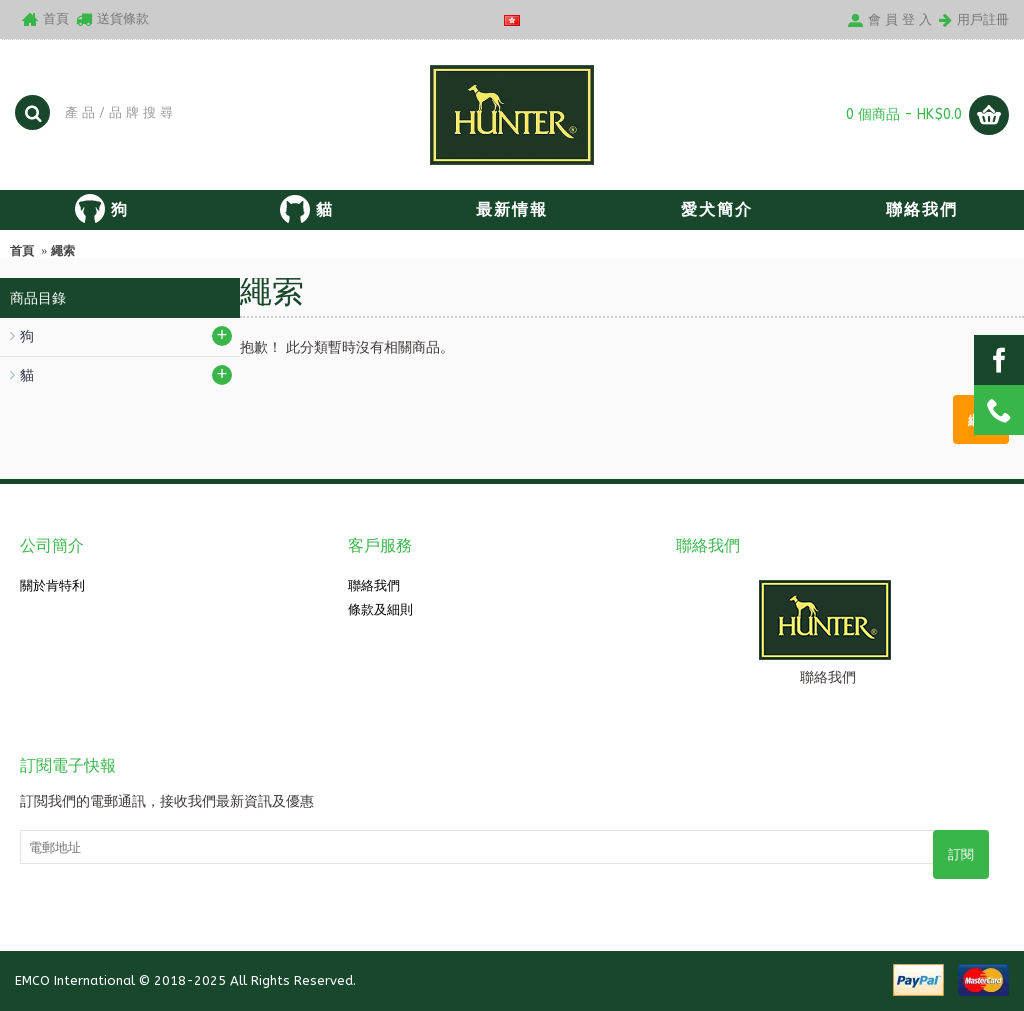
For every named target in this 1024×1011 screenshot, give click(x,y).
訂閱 (961, 854)
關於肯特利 (52, 585)
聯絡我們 (374, 585)
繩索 (63, 251)
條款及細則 (380, 609)
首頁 (22, 251)
